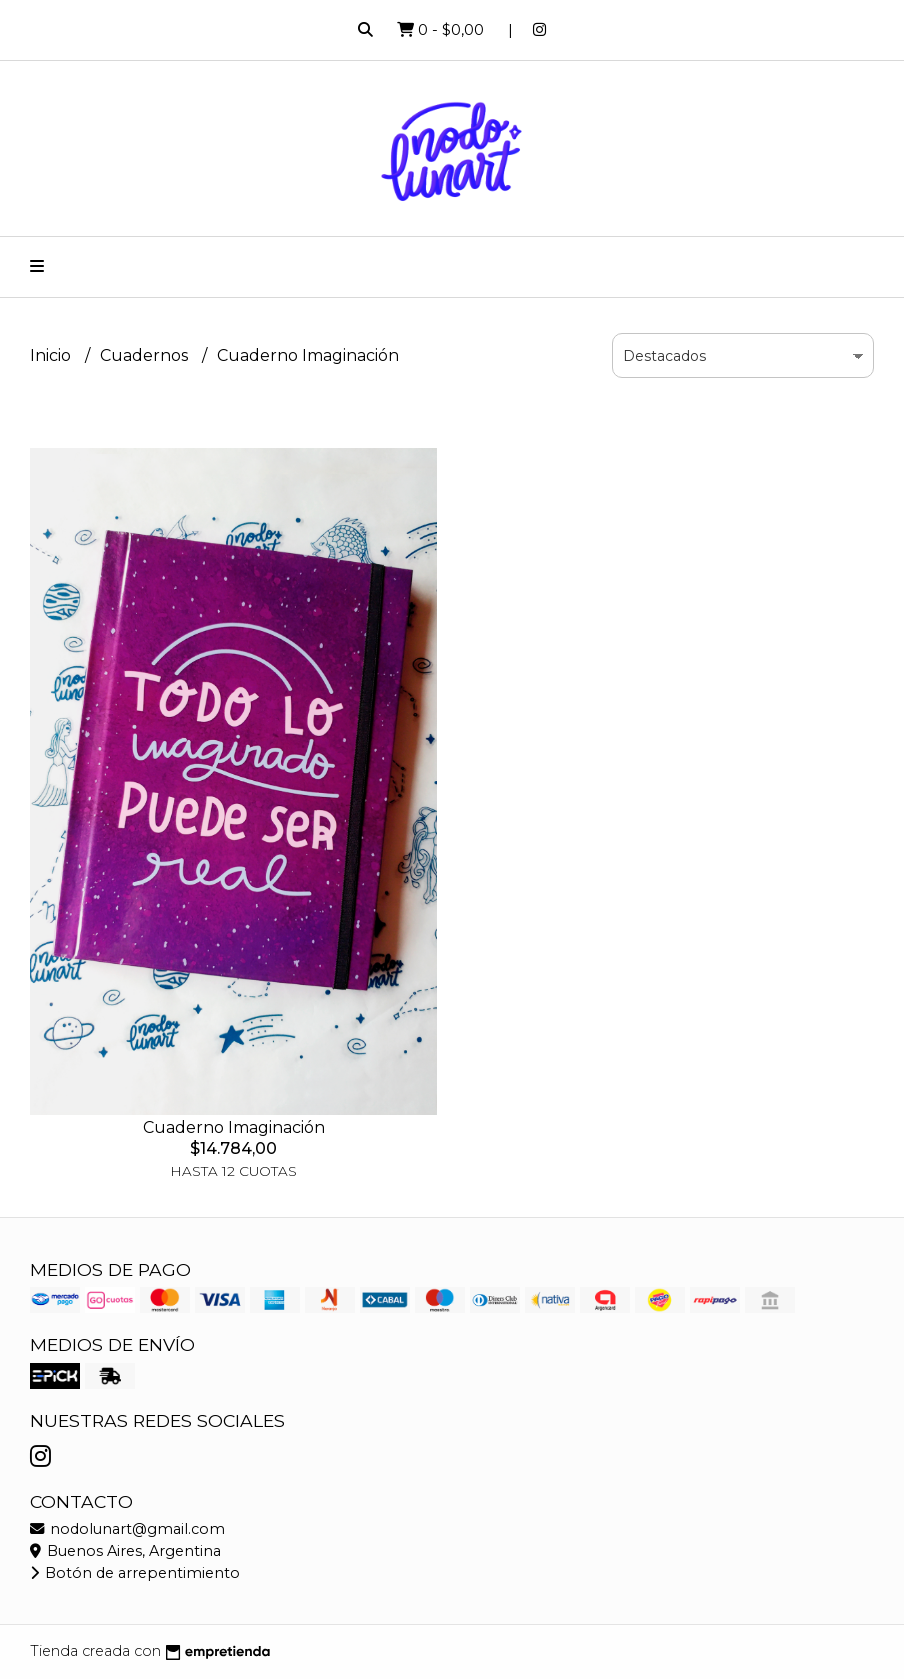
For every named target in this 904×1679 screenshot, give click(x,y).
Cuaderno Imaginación (234, 1127)
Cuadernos (146, 355)
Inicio (52, 355)
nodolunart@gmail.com (127, 1529)
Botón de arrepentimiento (135, 1573)
